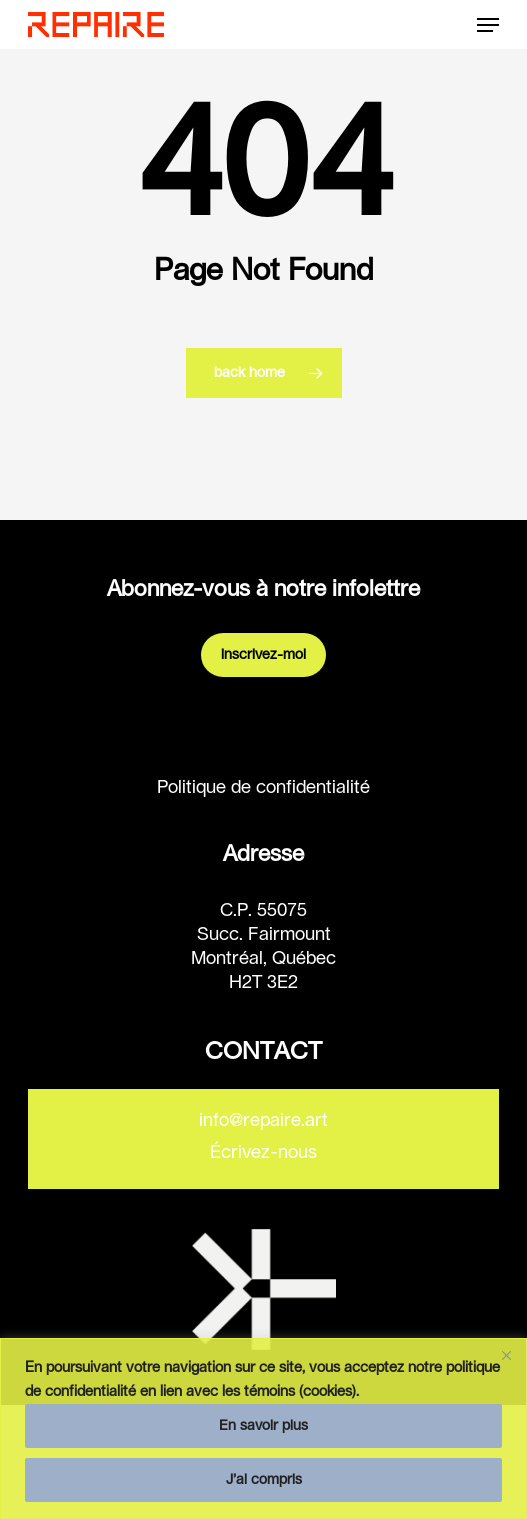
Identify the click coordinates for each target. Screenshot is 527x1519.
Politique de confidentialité (263, 788)
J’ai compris (264, 1480)
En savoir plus (263, 1426)
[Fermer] (506, 1355)
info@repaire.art (263, 1121)
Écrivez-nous (263, 1153)
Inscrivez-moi (263, 655)
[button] (488, 25)
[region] (263, 1428)
